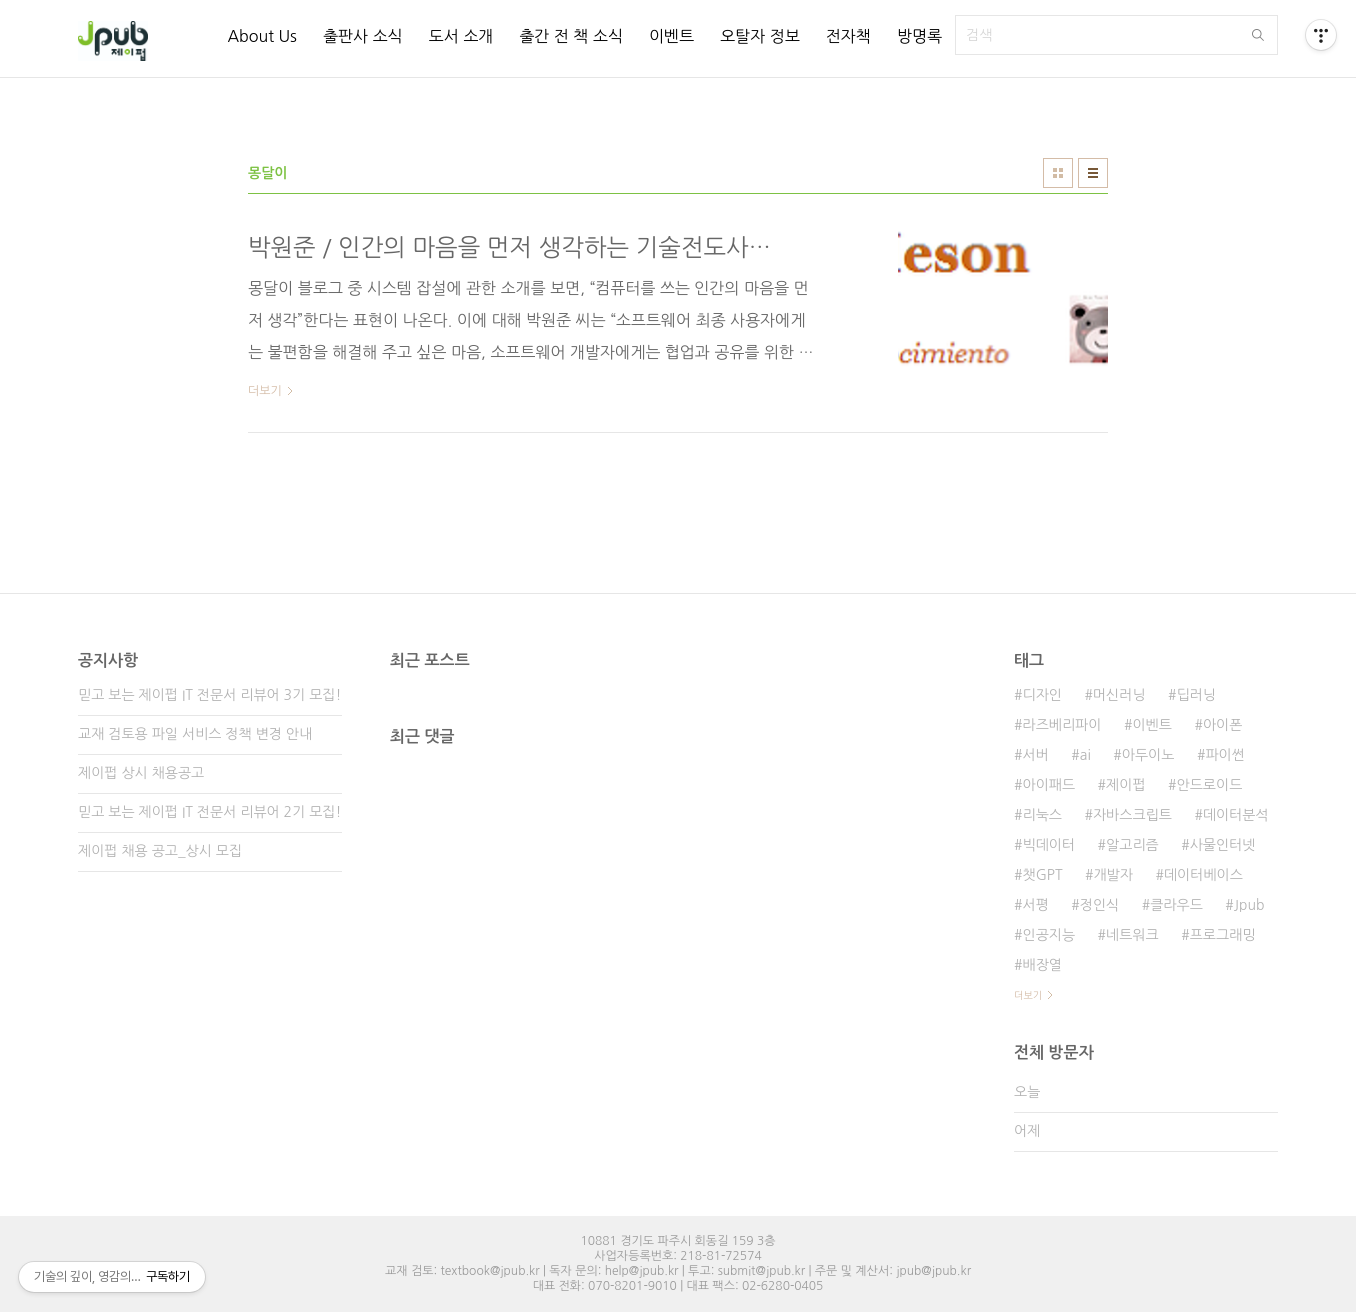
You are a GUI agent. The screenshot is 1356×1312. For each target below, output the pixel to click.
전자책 (848, 36)
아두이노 (1148, 755)
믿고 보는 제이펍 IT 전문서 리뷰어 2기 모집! (209, 812)
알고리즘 (1132, 845)
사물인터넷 (1223, 845)
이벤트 (671, 36)
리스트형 (1093, 173)
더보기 (1028, 995)
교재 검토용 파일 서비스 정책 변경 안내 (195, 734)
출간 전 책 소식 (571, 36)
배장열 (1041, 965)
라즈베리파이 (1061, 725)
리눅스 (1041, 815)
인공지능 (1048, 935)
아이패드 (1048, 785)
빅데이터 (1048, 845)
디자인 (1041, 695)
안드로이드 (1210, 785)
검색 (1258, 35)
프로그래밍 (1223, 935)
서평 (1035, 905)
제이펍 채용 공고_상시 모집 (160, 851)
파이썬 (1224, 755)
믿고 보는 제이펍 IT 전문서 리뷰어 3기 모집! (209, 695)
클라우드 (1176, 905)
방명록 (919, 36)
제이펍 (1125, 785)
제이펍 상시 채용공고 (141, 773)
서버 (1035, 755)
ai (1085, 755)
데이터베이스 (1203, 875)
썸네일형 (1058, 173)
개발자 (1112, 875)
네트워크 (1132, 935)
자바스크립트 (1132, 815)
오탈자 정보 (760, 36)
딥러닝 (1196, 695)
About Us (261, 36)
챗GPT (1042, 875)
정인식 (1099, 905)
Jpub (1249, 905)
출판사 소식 (363, 36)
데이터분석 (1236, 815)
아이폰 (1222, 725)
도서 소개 (461, 36)
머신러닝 (1119, 695)
